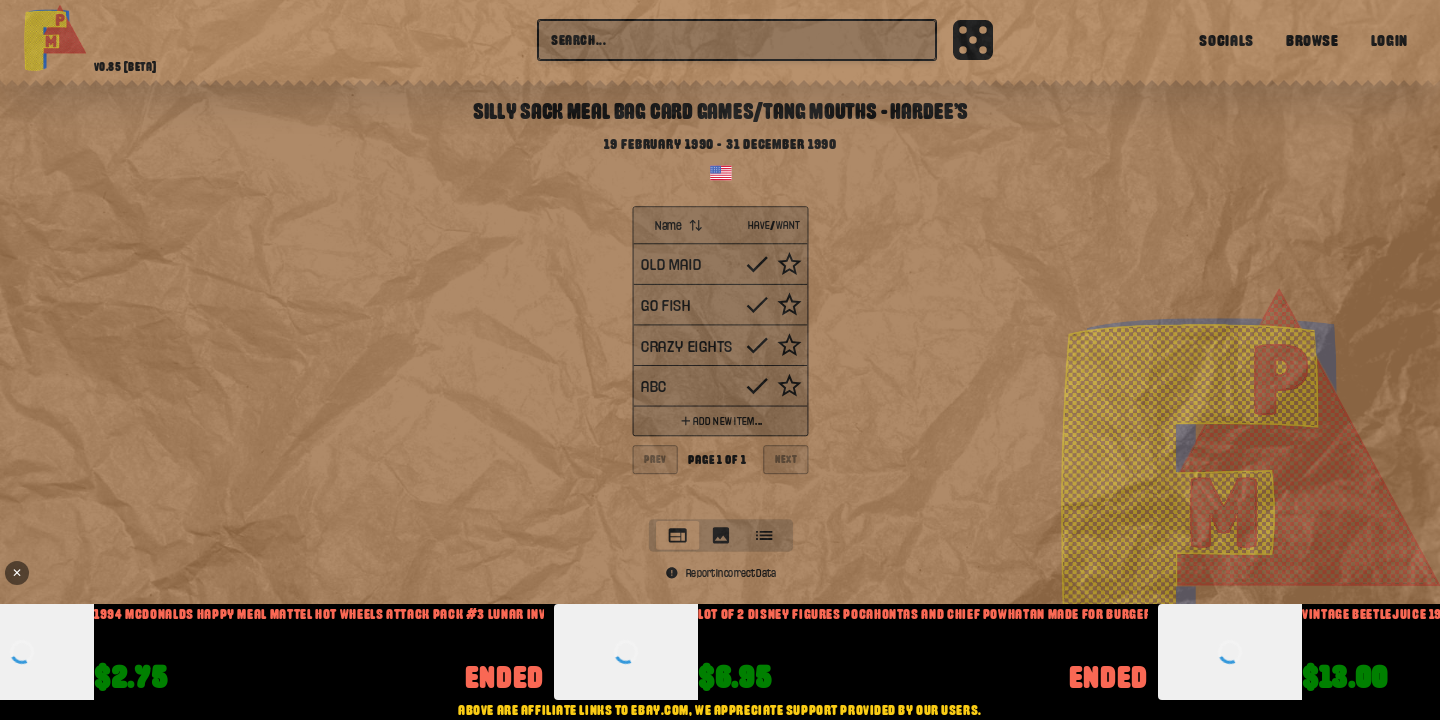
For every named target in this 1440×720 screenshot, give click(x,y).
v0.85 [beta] (125, 67)
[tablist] (720, 535)
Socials (1226, 40)
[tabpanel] (720, 357)
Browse (1312, 40)
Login (1389, 40)
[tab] (676, 535)
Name (679, 225)
